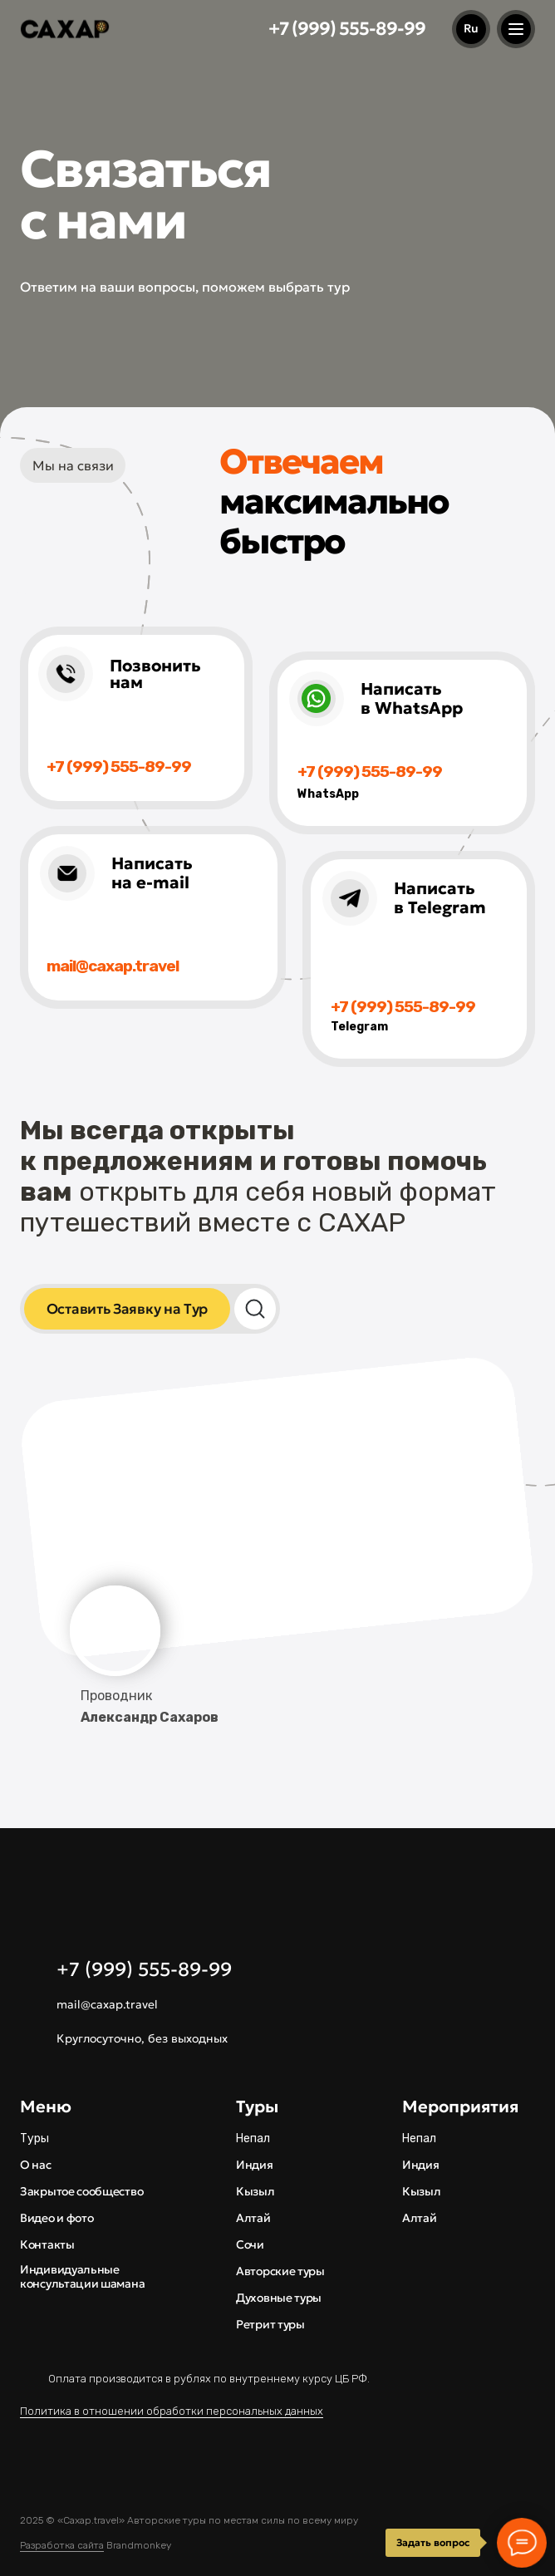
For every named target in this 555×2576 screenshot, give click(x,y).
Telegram (359, 1027)
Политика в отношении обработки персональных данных (171, 2411)
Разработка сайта (62, 2545)
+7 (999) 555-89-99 (346, 28)
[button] (127, 1309)
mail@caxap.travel (107, 2004)
